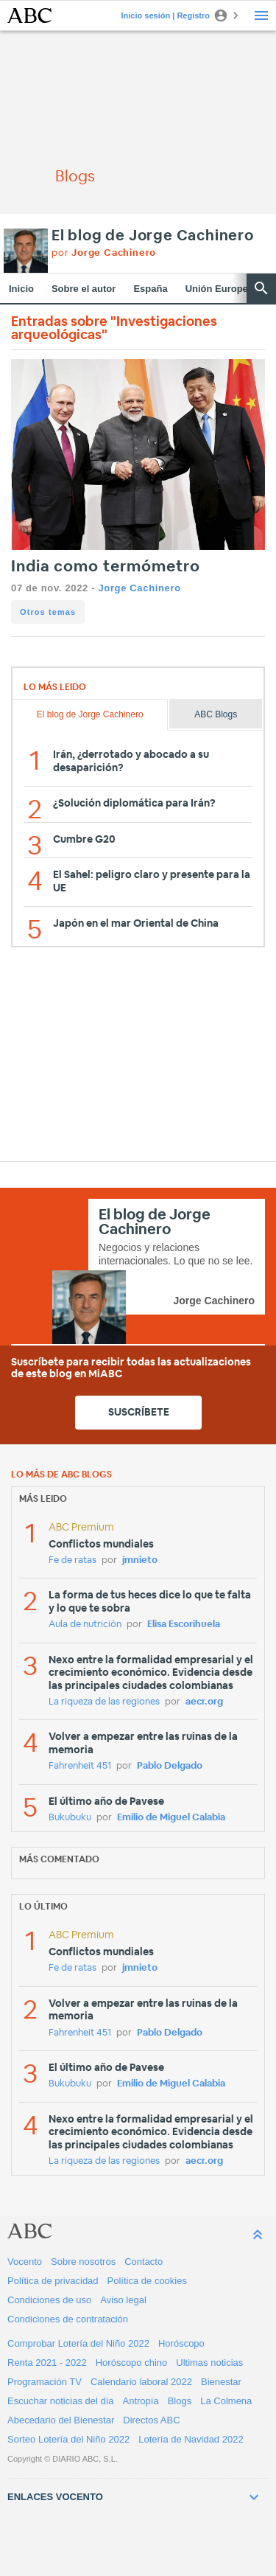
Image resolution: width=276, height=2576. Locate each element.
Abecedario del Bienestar (60, 2420)
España (150, 288)
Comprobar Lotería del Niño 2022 (78, 2343)
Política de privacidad (53, 2280)
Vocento (24, 2261)
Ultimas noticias (209, 2362)
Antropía (141, 2400)
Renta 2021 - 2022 (47, 2362)
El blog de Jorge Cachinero (153, 236)
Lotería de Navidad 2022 (190, 2439)
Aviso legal (123, 2299)
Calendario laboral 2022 (141, 2381)
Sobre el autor (84, 288)
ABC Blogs (215, 714)
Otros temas (48, 612)
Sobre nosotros (83, 2261)
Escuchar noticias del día (60, 2400)
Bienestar (221, 2381)
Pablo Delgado (169, 1766)
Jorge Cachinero (139, 587)
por (104, 253)
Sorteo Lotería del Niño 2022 (68, 2439)
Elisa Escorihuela (183, 1624)
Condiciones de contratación (67, 2319)
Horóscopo (181, 2343)
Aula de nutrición (85, 1624)
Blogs (180, 2400)
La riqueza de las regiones (104, 1702)
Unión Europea (219, 288)
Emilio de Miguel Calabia (171, 1818)
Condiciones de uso (49, 2299)
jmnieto (140, 1560)
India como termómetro (105, 566)
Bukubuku (70, 1818)
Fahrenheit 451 (80, 1766)
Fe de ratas (72, 1560)
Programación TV (44, 2381)
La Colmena (226, 2400)
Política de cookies (147, 2280)
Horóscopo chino (132, 2362)
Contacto (143, 2261)
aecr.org (204, 1702)
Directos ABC (151, 2420)
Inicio (21, 288)
